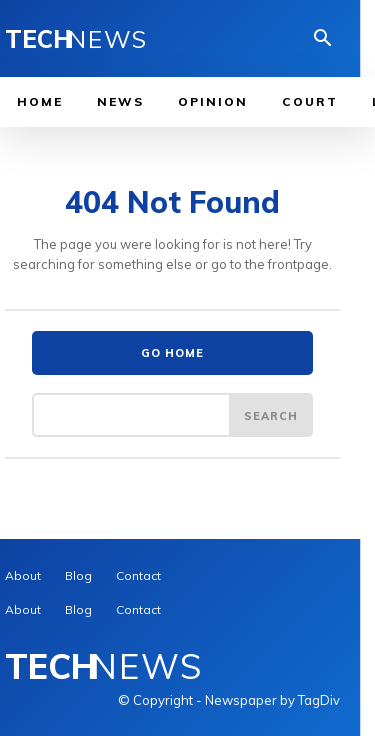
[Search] (271, 415)
